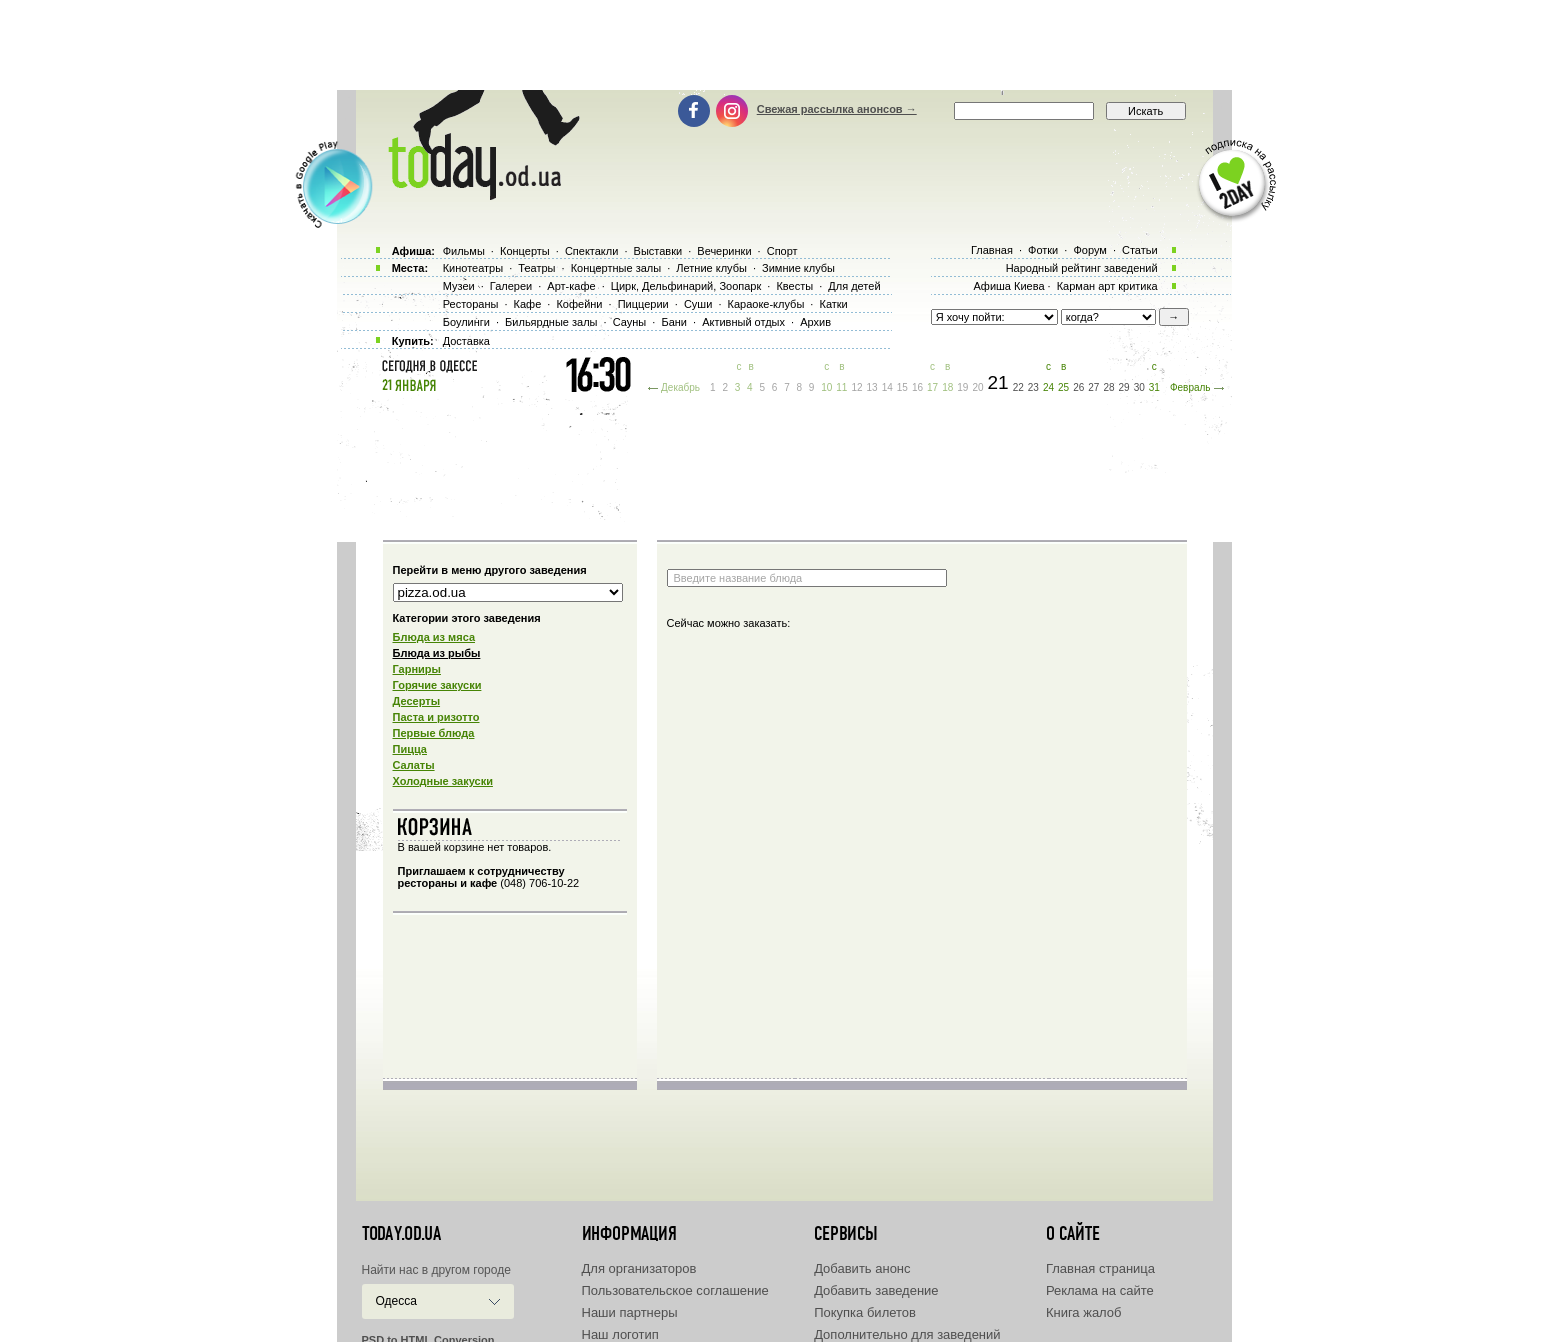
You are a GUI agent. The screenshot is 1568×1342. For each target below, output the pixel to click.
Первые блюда (434, 733)
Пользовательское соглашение (675, 1290)
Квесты (794, 286)
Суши (698, 304)
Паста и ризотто (436, 717)
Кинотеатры (473, 268)
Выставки (658, 251)
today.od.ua (401, 1234)
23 (1033, 387)
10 (826, 387)
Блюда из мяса (434, 637)
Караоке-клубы (766, 304)
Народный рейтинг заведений (1082, 268)
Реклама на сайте (1100, 1290)
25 (1063, 387)
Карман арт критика (1107, 286)
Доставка (466, 341)
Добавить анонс (862, 1268)
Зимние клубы (798, 268)
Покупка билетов (865, 1312)
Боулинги (466, 322)
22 (1018, 387)
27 (1093, 387)
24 (1048, 387)
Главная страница (1100, 1268)
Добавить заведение (876, 1290)
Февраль (1190, 387)
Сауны (630, 322)
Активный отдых (743, 322)
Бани (674, 322)
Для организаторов (639, 1268)
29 (1124, 387)
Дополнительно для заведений (907, 1334)
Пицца (410, 749)
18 (947, 387)
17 (932, 387)
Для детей (854, 286)
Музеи (459, 286)
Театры (536, 268)
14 (887, 387)
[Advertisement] (784, 45)
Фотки (1043, 250)
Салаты (414, 765)
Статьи (1140, 250)
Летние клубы (711, 268)
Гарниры (417, 669)
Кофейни (579, 304)
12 (856, 387)
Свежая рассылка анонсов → (837, 109)
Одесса (396, 1301)
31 (1154, 387)
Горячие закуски (437, 685)
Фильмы (464, 251)
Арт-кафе (571, 286)
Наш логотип (620, 1334)
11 (841, 387)
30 (1139, 387)
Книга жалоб (1084, 1312)
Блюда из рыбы (437, 653)
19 (962, 387)
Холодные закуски (443, 781)
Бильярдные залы (551, 322)
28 (1108, 387)
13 (872, 387)
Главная (992, 250)
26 (1078, 387)
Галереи (511, 286)
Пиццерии (643, 304)
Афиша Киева (1008, 286)
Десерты (417, 701)
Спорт (782, 251)
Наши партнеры (630, 1312)
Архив (815, 322)
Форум (1089, 250)
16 (917, 387)
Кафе (528, 304)
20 (977, 387)
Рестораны (471, 304)
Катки (833, 304)
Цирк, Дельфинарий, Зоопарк (686, 286)
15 (902, 387)
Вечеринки (724, 251)
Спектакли (592, 251)
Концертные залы (616, 268)
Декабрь (680, 387)
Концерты (525, 251)
